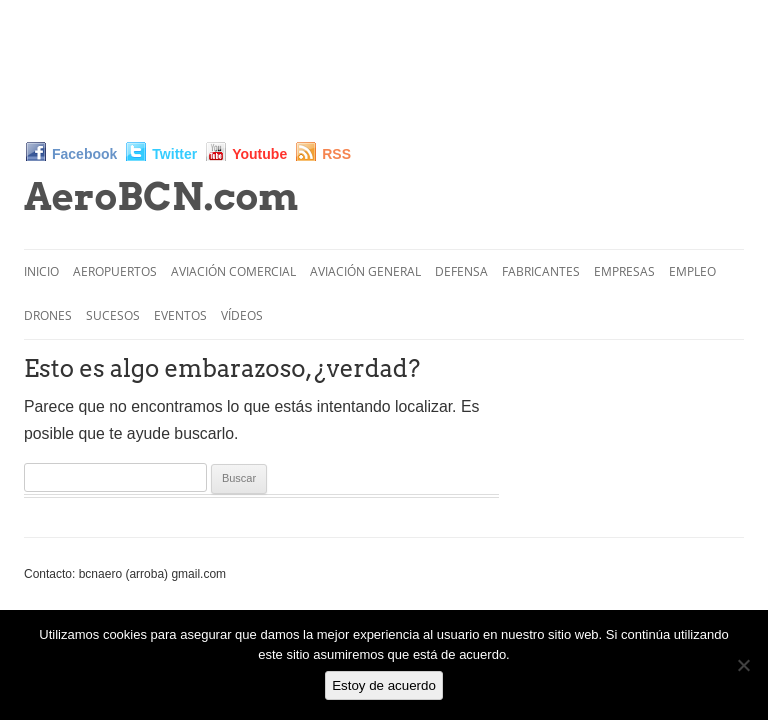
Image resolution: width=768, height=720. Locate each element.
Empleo (692, 271)
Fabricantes (541, 271)
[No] (743, 665)
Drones (48, 315)
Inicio (41, 271)
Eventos (180, 315)
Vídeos (242, 315)
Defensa (461, 271)
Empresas (624, 271)
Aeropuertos (115, 271)
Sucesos (113, 315)
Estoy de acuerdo (384, 685)
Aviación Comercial (233, 271)
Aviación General (365, 271)
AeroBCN (161, 196)
